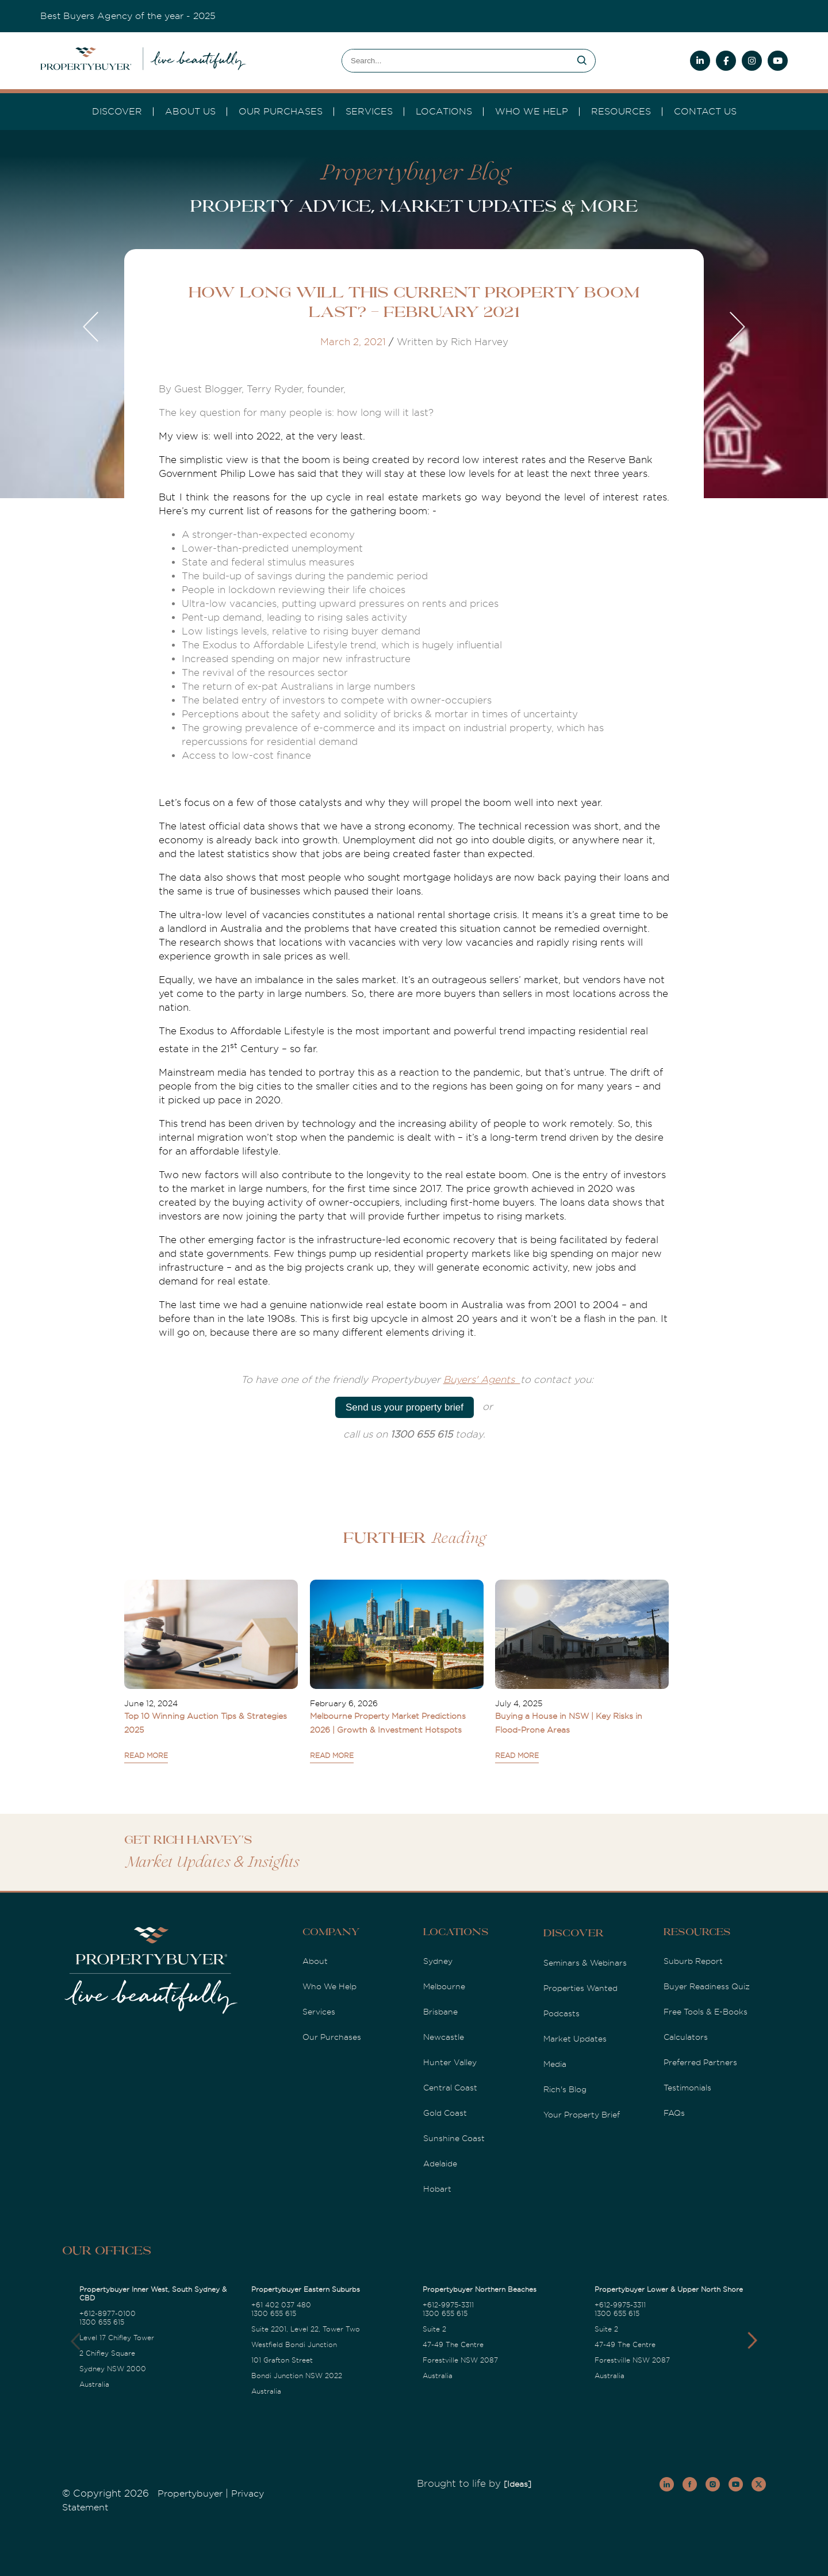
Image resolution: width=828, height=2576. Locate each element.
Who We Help (329, 1986)
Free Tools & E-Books (705, 2011)
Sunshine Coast (454, 2138)
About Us (190, 111)
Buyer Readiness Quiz (707, 1986)
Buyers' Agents (481, 1379)
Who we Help (531, 111)
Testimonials (687, 2087)
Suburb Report (693, 1961)
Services (318, 2011)
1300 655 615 (101, 2322)
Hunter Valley (450, 2062)
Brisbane (440, 2011)
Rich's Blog (564, 2089)
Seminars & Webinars (585, 1962)
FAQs (674, 2113)
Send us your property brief (404, 1407)
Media (554, 2064)
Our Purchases (281, 111)
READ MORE (146, 1756)
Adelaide (440, 2163)
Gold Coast (445, 2113)
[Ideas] (517, 2484)
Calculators (686, 2037)
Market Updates (575, 2038)
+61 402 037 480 (281, 2305)
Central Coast (450, 2087)
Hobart (437, 2188)
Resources (621, 111)
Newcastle (443, 2037)
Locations (444, 111)
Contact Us (705, 111)
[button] (752, 2340)
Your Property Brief (581, 2114)
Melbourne (444, 1986)
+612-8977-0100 (107, 2314)
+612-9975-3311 (448, 2305)
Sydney (438, 1961)
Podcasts (561, 2013)
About (315, 1961)
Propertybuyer (190, 2494)
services (369, 111)
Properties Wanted (580, 1988)
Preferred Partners (700, 2062)
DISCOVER (117, 111)
